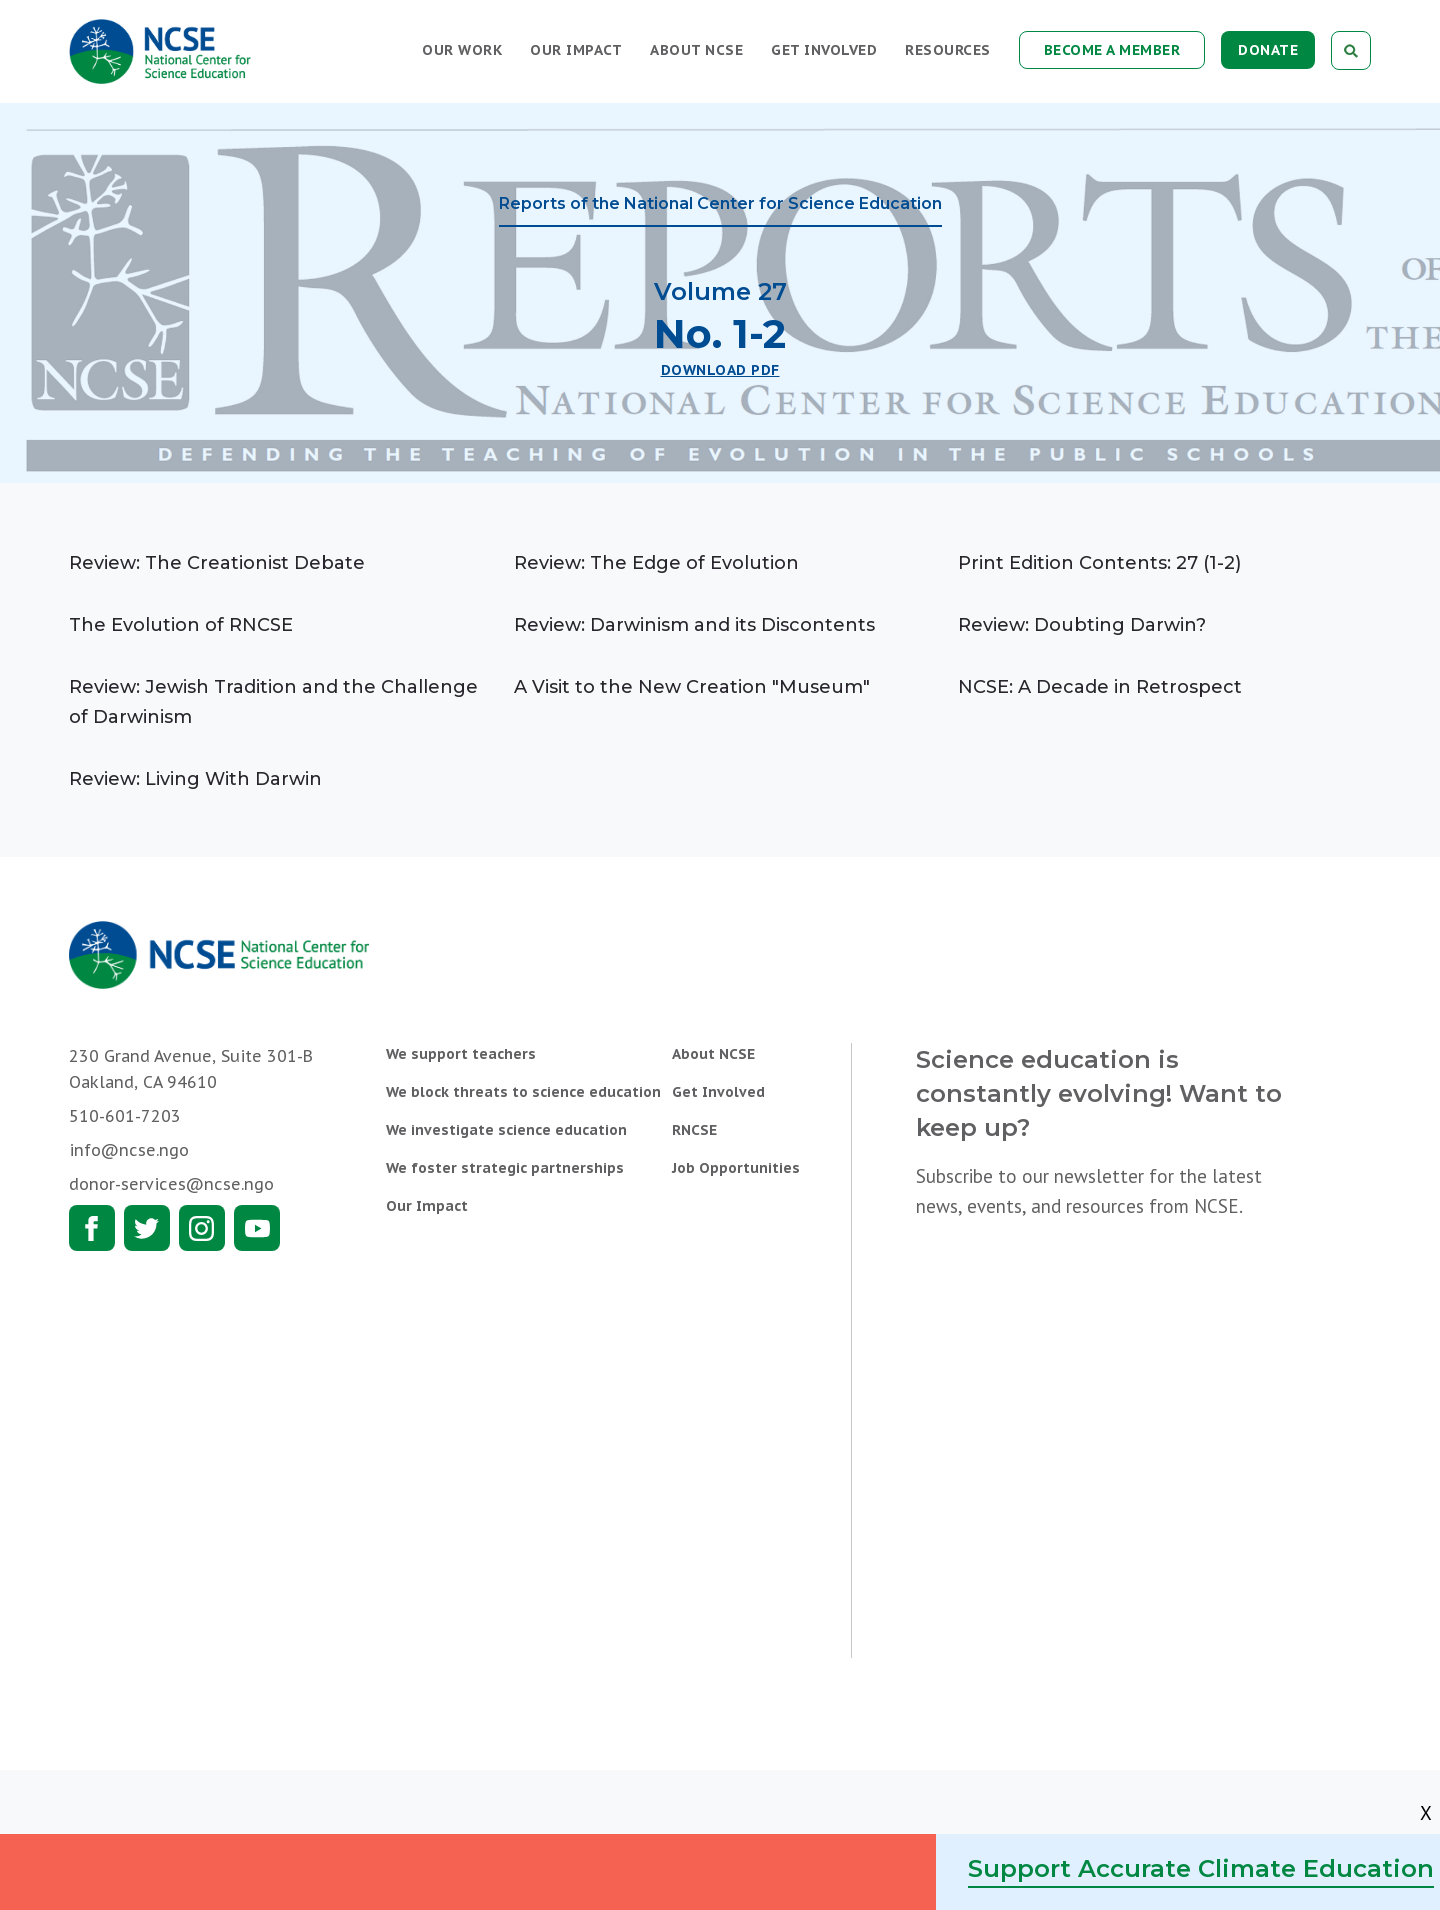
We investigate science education (506, 1130)
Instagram (202, 1228)
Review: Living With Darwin (195, 779)
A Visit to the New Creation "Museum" (692, 687)
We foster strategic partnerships (505, 1168)
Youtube (257, 1228)
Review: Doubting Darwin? (1082, 625)
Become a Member (1112, 50)
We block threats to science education (523, 1092)
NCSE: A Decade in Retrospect (1100, 687)
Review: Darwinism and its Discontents (694, 625)
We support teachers (461, 1054)
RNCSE (694, 1130)
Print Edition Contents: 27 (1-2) (1099, 563)
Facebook (92, 1228)
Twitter (147, 1228)
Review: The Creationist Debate (217, 563)
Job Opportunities (736, 1168)
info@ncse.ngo (129, 1150)
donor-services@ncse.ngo (171, 1184)
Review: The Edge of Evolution (656, 563)
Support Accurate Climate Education (1201, 1868)
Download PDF (720, 370)
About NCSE (696, 50)
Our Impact (576, 50)
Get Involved (824, 50)
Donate (1268, 50)
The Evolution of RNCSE (181, 625)
